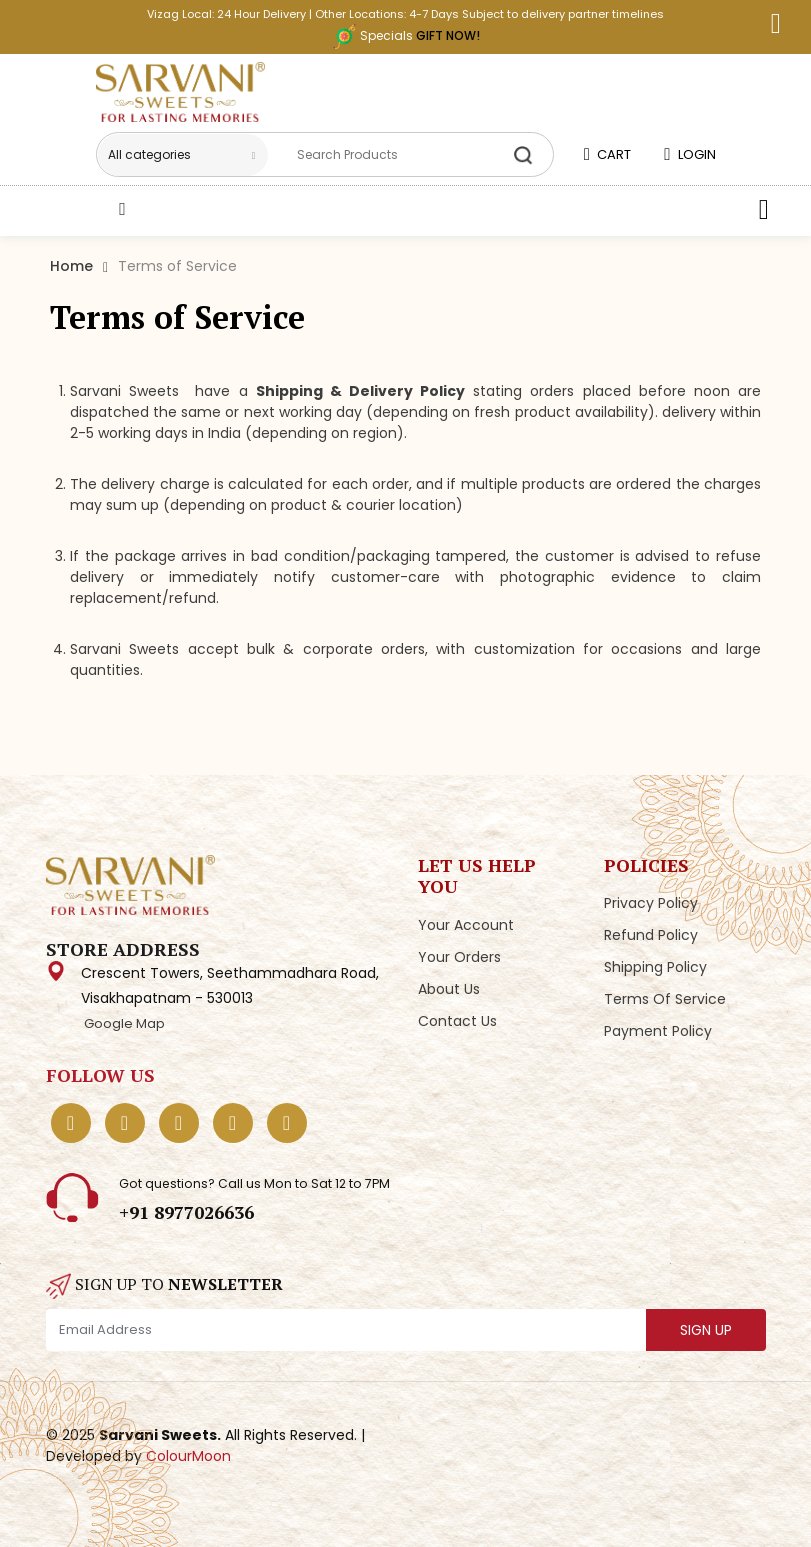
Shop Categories (196, 208)
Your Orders (459, 957)
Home (71, 266)
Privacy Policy (651, 903)
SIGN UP (706, 1330)
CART (607, 154)
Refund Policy (651, 935)
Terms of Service (665, 999)
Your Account (466, 925)
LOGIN (689, 154)
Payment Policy (658, 1031)
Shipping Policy (655, 967)
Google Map (123, 1023)
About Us (449, 989)
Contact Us (457, 1021)
